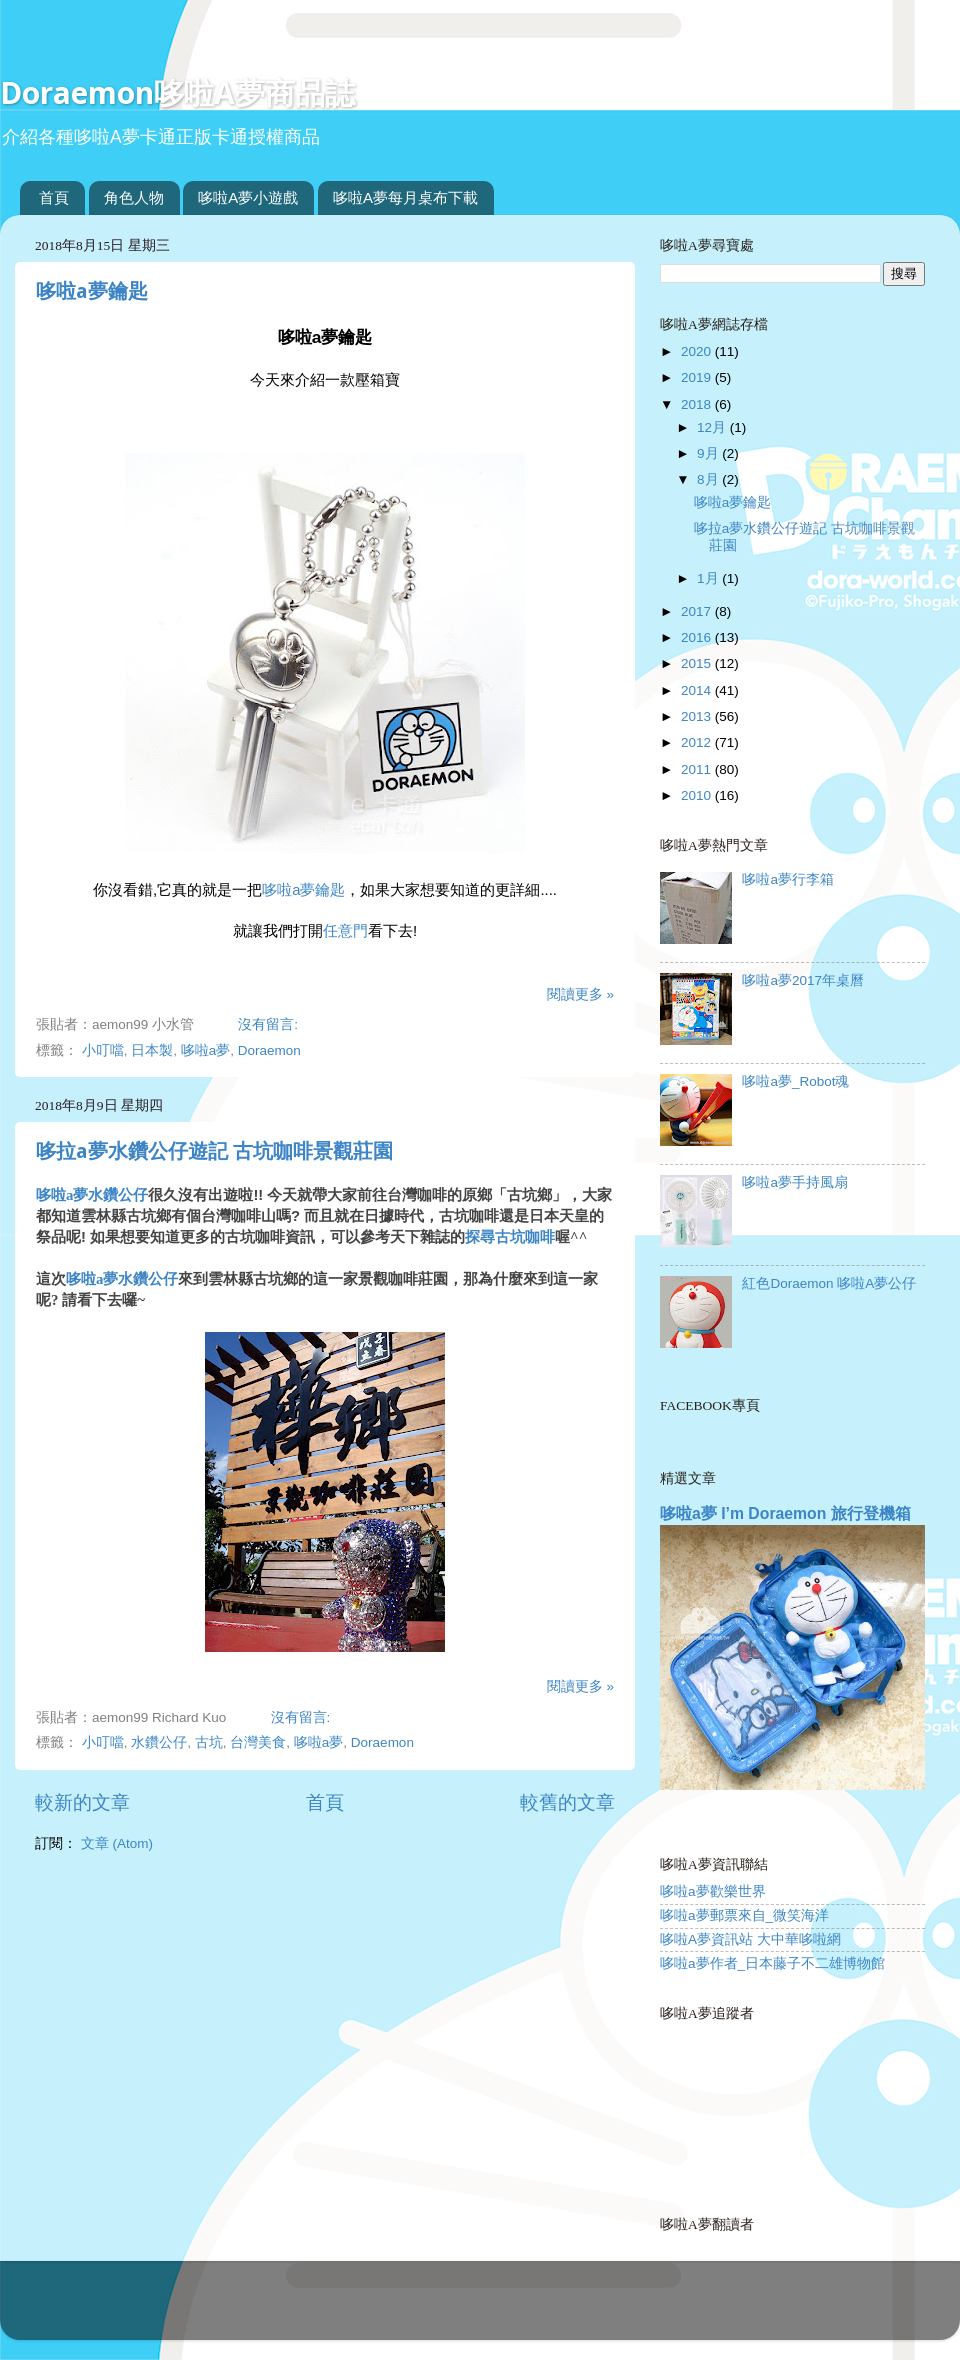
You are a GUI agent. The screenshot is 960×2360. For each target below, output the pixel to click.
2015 (698, 663)
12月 (713, 427)
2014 (698, 690)
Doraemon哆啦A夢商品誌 (177, 92)
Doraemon (269, 1050)
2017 (698, 611)
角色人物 (134, 197)
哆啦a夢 (206, 1050)
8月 (709, 479)
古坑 (209, 1742)
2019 (698, 377)
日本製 (152, 1050)
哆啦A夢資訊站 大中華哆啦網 (750, 1939)
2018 (698, 404)
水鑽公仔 (159, 1742)
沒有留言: (270, 1024)
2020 (698, 351)
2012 (698, 742)
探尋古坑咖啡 (510, 1237)
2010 (698, 795)
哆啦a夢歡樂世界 (713, 1891)
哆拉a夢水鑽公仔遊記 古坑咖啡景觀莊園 (214, 1151)
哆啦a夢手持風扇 (795, 1182)
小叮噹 (103, 1050)
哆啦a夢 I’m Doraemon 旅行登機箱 (785, 1513)
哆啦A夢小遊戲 (248, 197)
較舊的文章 (567, 1802)
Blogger (559, 2309)
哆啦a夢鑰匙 (92, 291)
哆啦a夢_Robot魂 (795, 1081)
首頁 (54, 197)
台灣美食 (258, 1742)
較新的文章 (82, 1802)
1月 (709, 578)
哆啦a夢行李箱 (788, 879)
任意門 (345, 931)
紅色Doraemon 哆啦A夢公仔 (829, 1283)
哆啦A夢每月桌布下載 (405, 197)
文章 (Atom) (117, 1843)
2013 (698, 716)
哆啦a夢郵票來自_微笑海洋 (744, 1915)
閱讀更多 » (580, 994)
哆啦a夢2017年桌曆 (803, 980)
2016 (698, 637)
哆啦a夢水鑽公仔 (92, 1195)
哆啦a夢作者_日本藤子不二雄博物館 (772, 1963)
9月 (709, 453)
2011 (698, 769)
